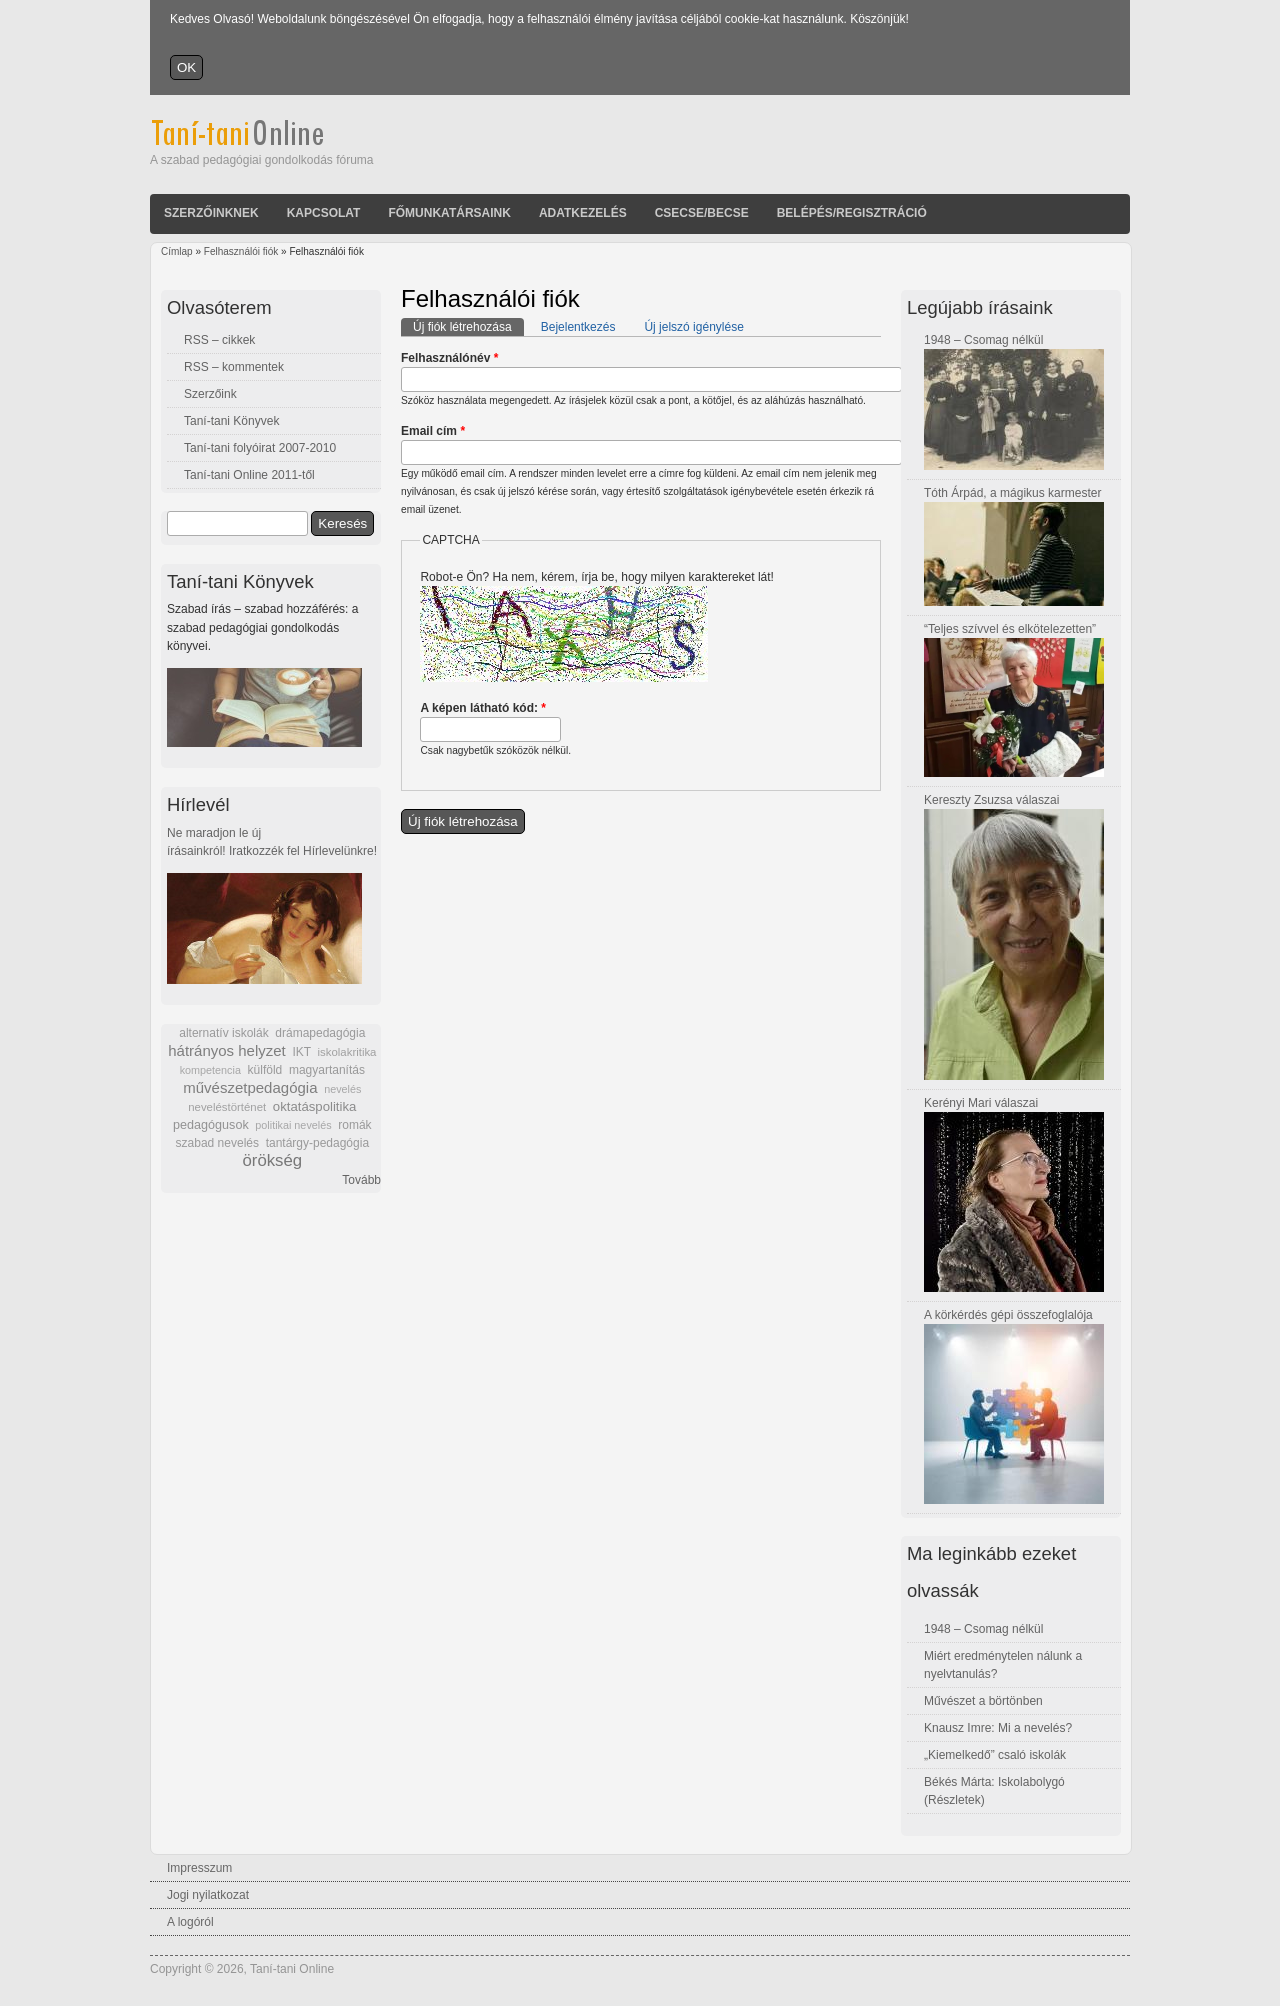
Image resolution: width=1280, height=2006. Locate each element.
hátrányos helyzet (227, 1050)
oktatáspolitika (315, 1106)
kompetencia (210, 1070)
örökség (272, 1160)
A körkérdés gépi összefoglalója (1008, 1315)
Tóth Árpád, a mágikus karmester (1012, 493)
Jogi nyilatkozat (208, 1895)
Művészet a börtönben (983, 1701)
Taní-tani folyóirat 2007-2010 (260, 448)
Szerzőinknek (211, 213)
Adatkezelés (583, 213)
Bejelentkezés (578, 327)
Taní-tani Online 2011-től (249, 475)
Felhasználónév (449, 358)
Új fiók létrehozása (468, 326)
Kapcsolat (324, 213)
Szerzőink (210, 394)
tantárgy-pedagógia (317, 1143)
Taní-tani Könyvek (231, 421)
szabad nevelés (217, 1143)
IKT (301, 1052)
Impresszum (199, 1868)
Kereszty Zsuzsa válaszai (991, 800)
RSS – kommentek (234, 367)
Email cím (433, 431)
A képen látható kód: (483, 708)
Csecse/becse (702, 213)
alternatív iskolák (223, 1033)
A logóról (190, 1922)
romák (354, 1125)
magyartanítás (327, 1070)
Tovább (361, 1180)
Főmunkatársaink (449, 213)
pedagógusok (211, 1125)
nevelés (342, 1089)
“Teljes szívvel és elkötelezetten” (1010, 629)
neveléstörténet (227, 1107)
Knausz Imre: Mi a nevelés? (998, 1728)
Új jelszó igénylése (693, 327)
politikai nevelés (293, 1125)
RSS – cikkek (219, 340)
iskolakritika (347, 1052)
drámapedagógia (320, 1033)
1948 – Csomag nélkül (983, 340)
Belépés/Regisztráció (852, 213)
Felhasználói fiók (241, 251)
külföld (265, 1070)
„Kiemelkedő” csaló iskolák (995, 1755)
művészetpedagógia (250, 1087)
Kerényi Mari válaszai (981, 1103)
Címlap (177, 251)
